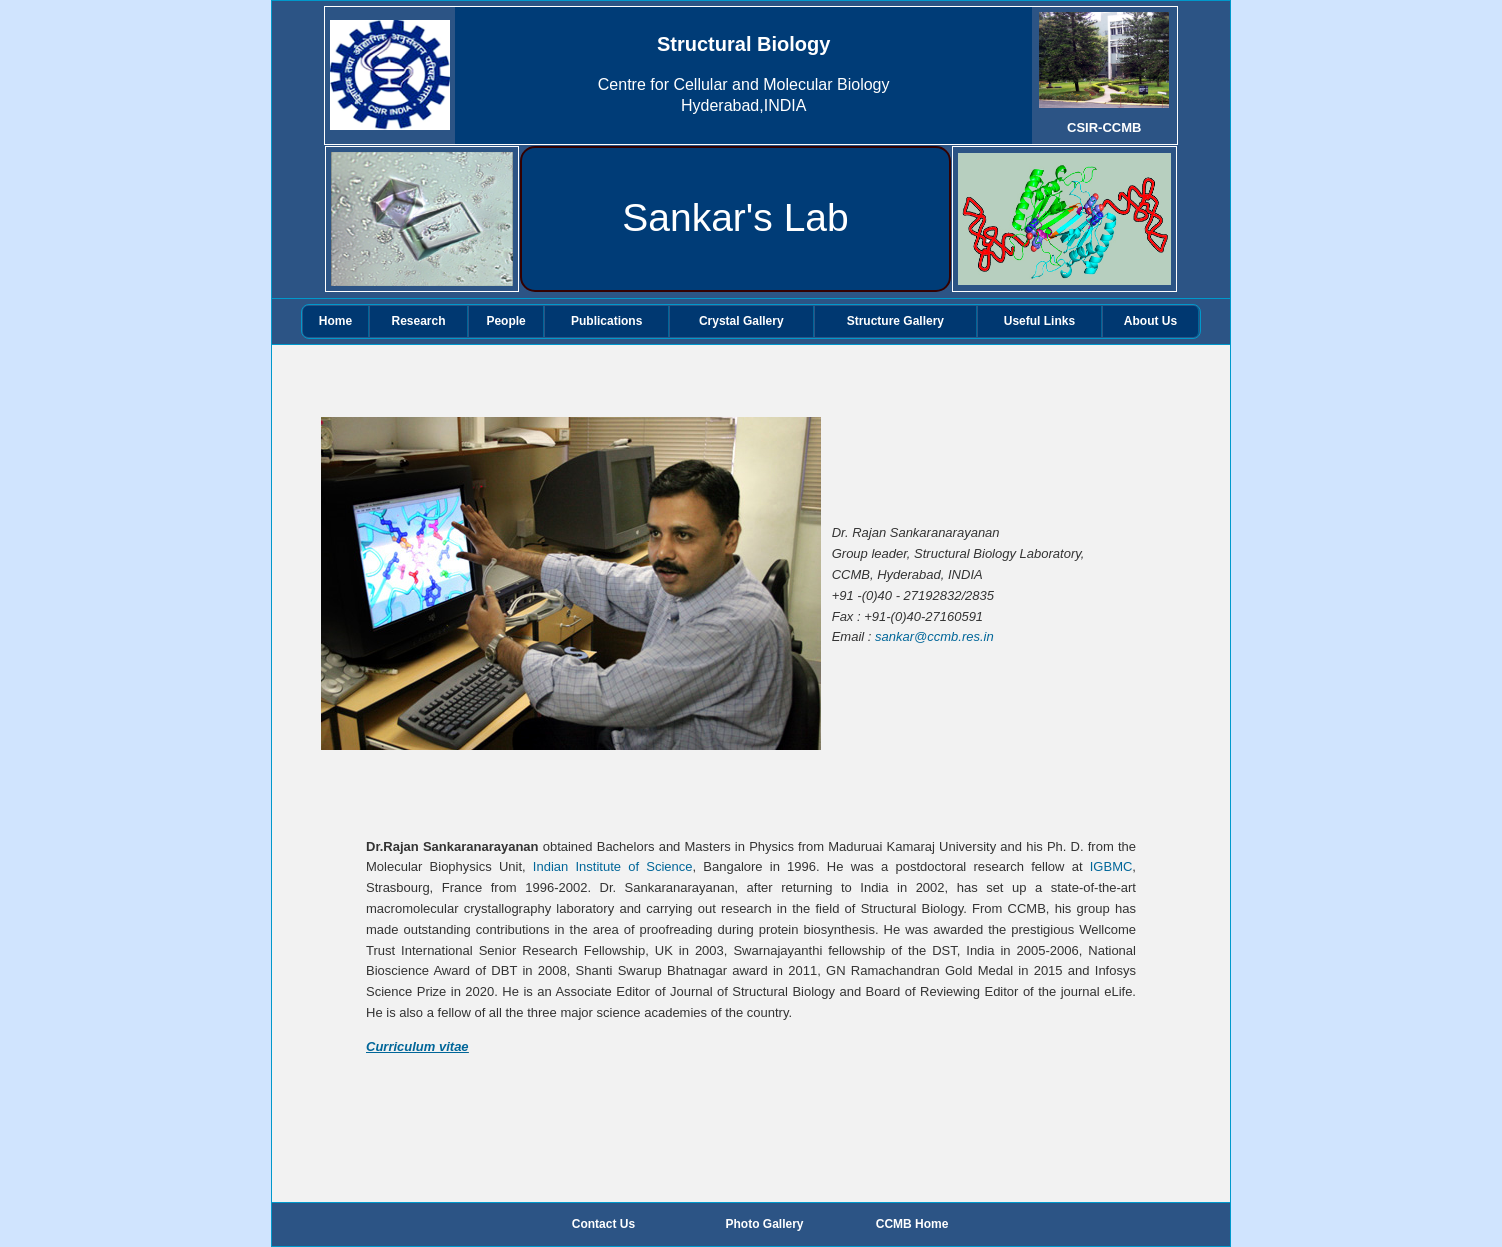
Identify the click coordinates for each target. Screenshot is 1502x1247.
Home (335, 321)
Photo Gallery (765, 1224)
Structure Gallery (895, 321)
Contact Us (603, 1224)
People (505, 321)
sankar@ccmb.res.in (934, 636)
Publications (606, 321)
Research (419, 321)
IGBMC (1111, 866)
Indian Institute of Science (613, 866)
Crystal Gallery (741, 321)
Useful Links (1039, 321)
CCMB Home (912, 1224)
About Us (1150, 321)
